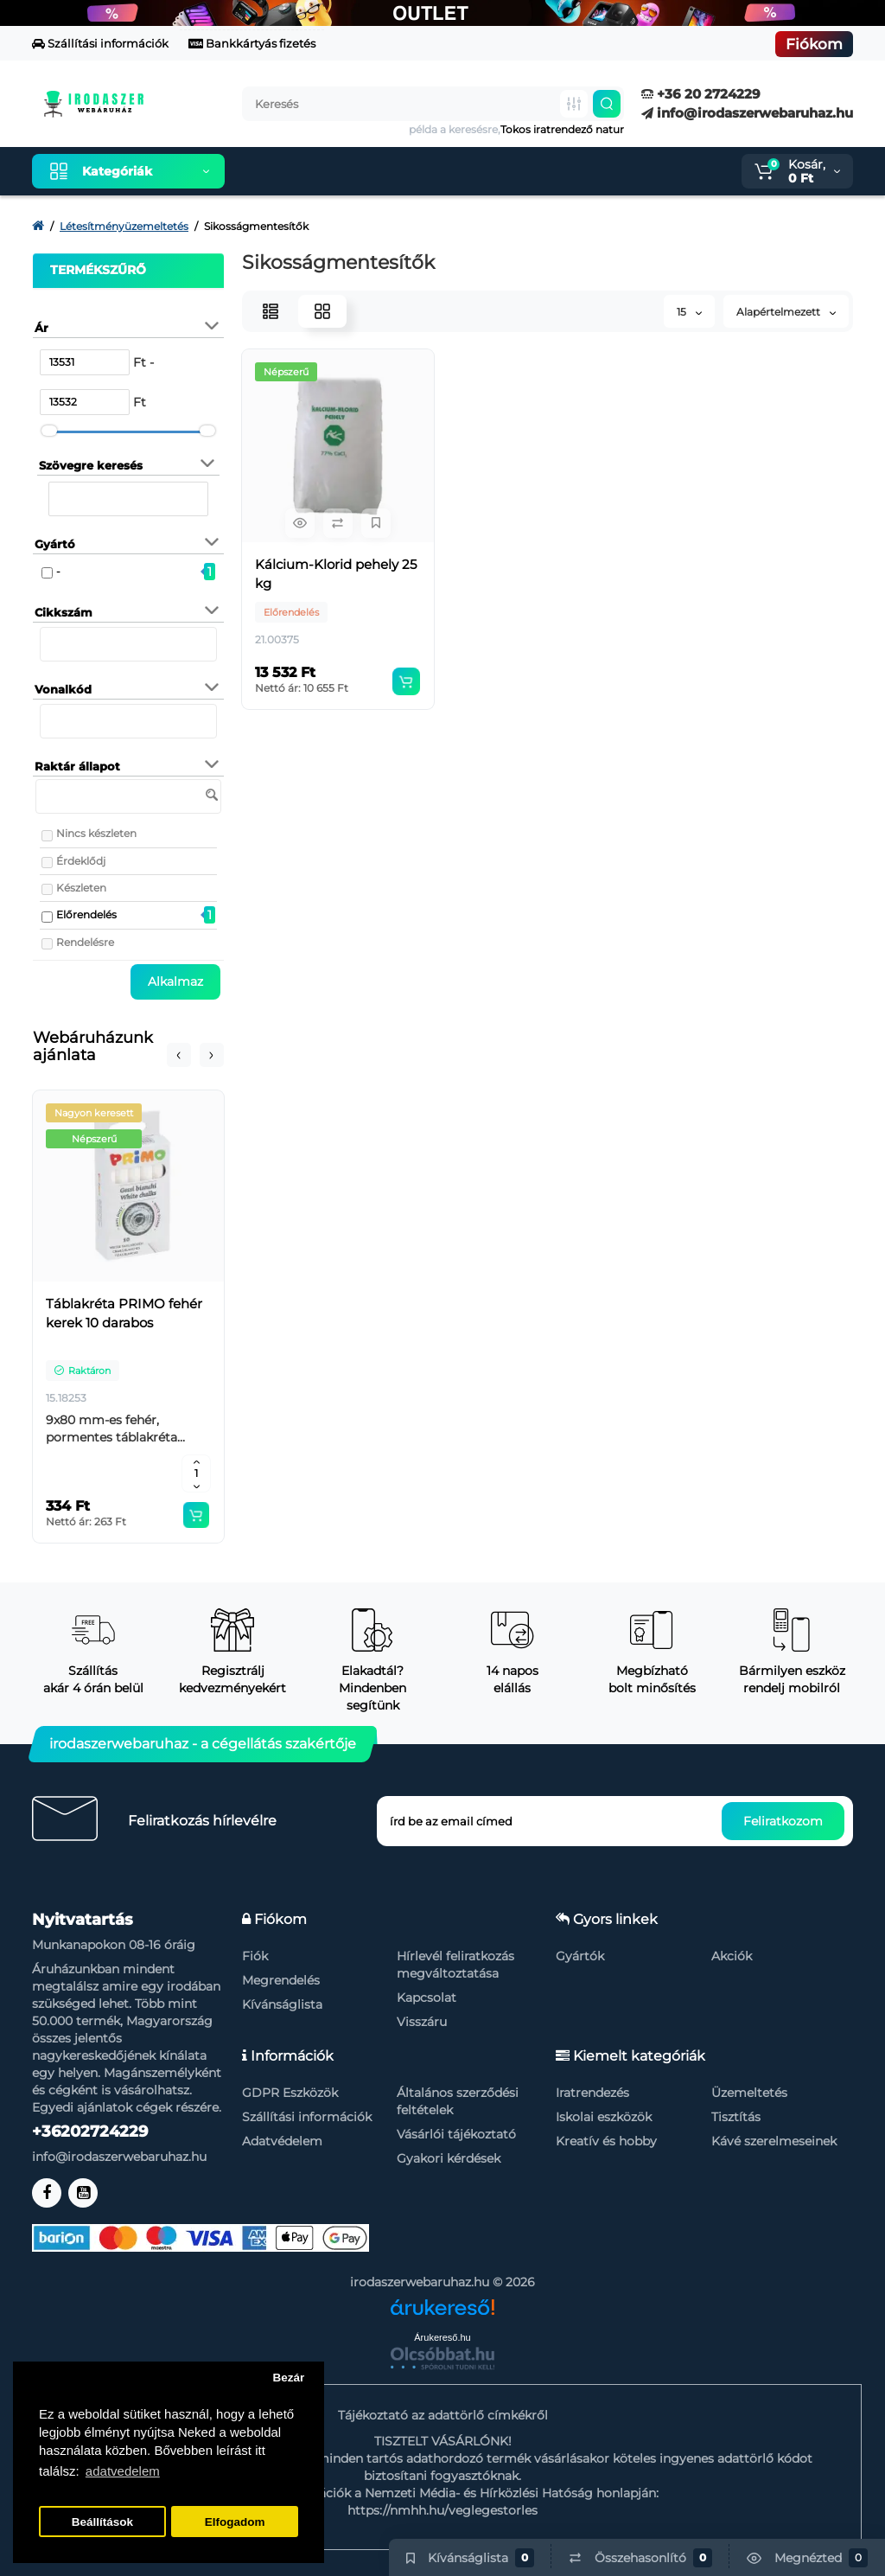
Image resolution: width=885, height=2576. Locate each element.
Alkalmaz (175, 981)
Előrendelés (86, 914)
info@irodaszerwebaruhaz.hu (747, 113)
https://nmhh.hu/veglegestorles (442, 2510)
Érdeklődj (80, 860)
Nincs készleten (96, 833)
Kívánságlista (282, 2004)
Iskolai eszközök (604, 2117)
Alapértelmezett (786, 311)
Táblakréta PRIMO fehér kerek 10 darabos (124, 1313)
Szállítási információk (100, 43)
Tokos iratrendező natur (562, 129)
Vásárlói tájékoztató (456, 2134)
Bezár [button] (288, 2377)
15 (689, 311)
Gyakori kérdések (448, 2158)
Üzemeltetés (749, 2092)
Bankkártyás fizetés (251, 43)
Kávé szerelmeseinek (774, 2141)
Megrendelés (281, 1980)
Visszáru (422, 2021)
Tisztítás (736, 2117)
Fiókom (814, 44)
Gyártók (580, 1956)
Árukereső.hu (442, 2337)
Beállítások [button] (102, 2521)
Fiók (255, 1956)
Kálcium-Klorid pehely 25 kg (336, 573)
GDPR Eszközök (290, 2092)
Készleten (81, 887)
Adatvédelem (282, 2141)
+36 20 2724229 (701, 94)
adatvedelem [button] (123, 2471)
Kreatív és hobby (606, 2141)
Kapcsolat (426, 1997)
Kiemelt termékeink (320, 171)
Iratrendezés (592, 2092)
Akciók (731, 1956)
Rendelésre (85, 942)
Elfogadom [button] (235, 2521)
